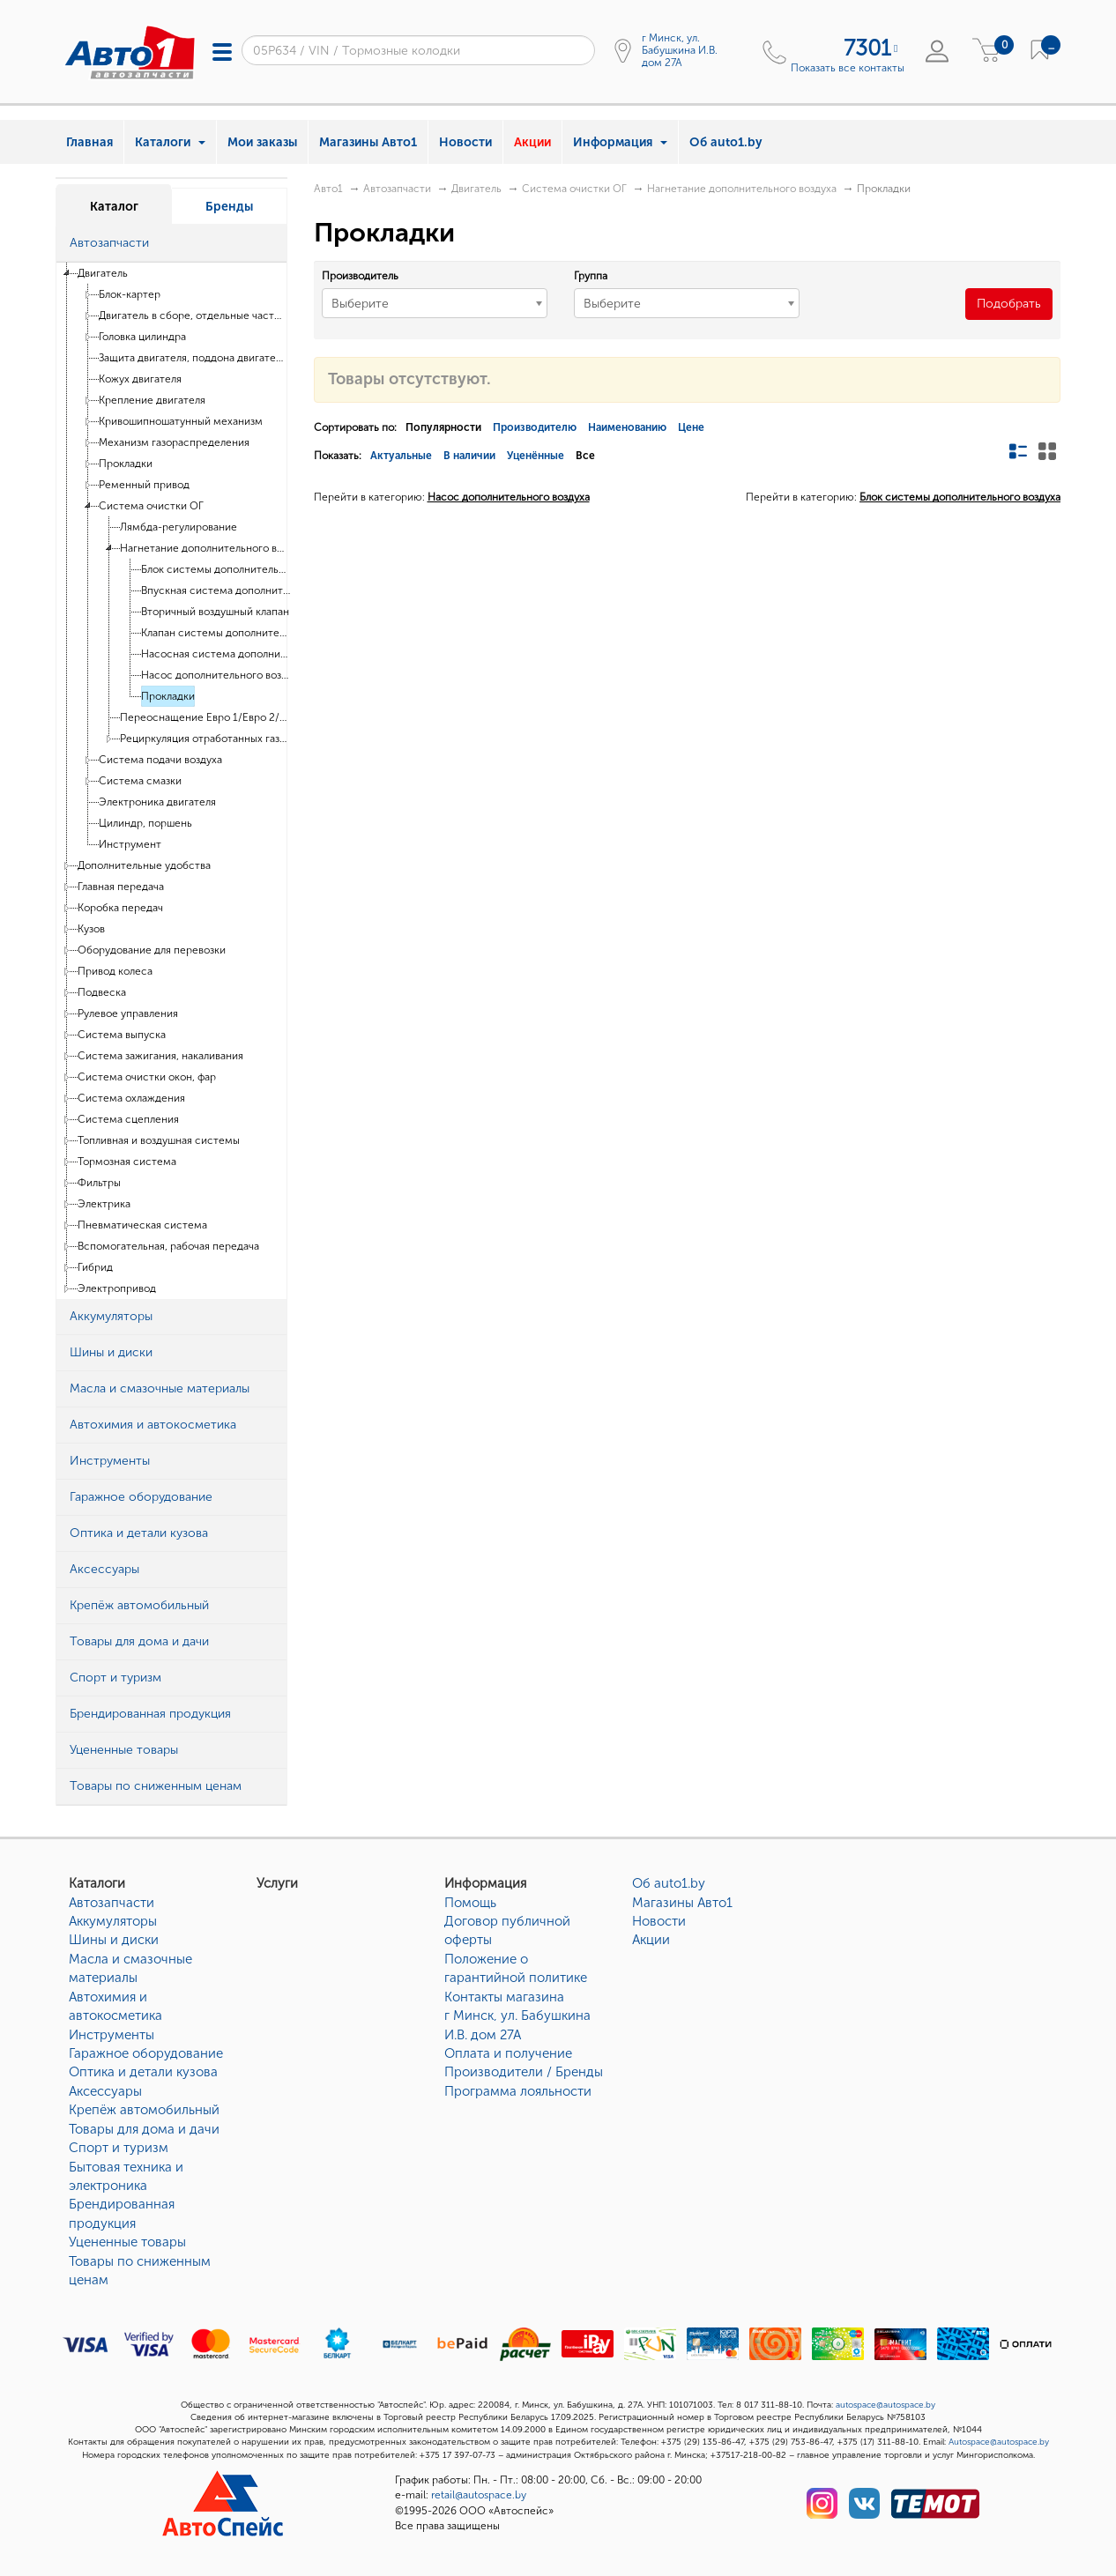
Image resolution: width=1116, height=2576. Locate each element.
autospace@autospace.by (885, 2405)
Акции (532, 142)
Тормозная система (127, 1161)
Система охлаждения (131, 1098)
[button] (268, 243)
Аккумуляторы (113, 1921)
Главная (89, 142)
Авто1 (328, 188)
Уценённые (535, 455)
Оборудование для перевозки (152, 950)
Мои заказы (262, 142)
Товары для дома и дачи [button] (139, 1641)
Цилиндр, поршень (145, 823)
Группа (590, 276)
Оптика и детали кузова (143, 2072)
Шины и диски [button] (111, 1352)
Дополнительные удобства (144, 865)
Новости (465, 142)
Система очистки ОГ (151, 506)
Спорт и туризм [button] (115, 1677)
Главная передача (121, 886)
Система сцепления (128, 1119)
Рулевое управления (128, 1013)
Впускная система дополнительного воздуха (216, 590)
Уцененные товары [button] (124, 1749)
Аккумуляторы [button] (111, 1316)
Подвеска (102, 992)
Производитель (360, 276)
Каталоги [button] (170, 142)
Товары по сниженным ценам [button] (156, 1785)
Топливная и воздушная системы (159, 1140)
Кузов (91, 929)
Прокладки (126, 463)
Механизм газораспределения (174, 442)
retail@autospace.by (478, 2495)
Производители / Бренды (523, 2072)
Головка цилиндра (142, 336)
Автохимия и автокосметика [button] (153, 1424)
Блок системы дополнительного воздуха (216, 569)
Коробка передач (120, 908)
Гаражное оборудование (146, 2053)
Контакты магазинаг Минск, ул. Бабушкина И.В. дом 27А (517, 2016)
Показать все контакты (847, 68)
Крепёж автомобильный (144, 2110)
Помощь (470, 1903)
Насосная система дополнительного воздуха (216, 654)
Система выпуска (122, 1034)
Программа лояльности (517, 2091)
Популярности (443, 427)
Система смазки (140, 781)
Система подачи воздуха (160, 759)
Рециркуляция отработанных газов (204, 738)
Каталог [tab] (114, 206)
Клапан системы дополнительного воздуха (216, 633)
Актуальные (401, 455)
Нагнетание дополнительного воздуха (204, 548)
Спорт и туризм (118, 2148)
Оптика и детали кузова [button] (139, 1533)
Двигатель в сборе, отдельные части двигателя (192, 315)
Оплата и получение (508, 2053)
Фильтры (99, 1183)
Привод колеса (115, 971)
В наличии (469, 455)
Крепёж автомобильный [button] (139, 1605)
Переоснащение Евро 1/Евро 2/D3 (204, 717)
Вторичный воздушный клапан (215, 611)
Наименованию (627, 427)
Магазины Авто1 (368, 142)
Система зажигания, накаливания (160, 1056)
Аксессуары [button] (104, 1569)
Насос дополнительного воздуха (216, 675)
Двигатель (103, 273)
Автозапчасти (397, 188)
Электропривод (117, 1288)
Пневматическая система (142, 1225)
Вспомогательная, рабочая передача (168, 1246)
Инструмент (130, 844)
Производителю (535, 427)
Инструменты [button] (110, 1460)
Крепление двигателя (152, 400)
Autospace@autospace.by (999, 2442)
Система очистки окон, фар (147, 1077)
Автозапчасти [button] (109, 242)
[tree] (171, 781)
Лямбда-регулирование (178, 527)
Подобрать (1009, 303)
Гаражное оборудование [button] (141, 1496)
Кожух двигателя (140, 379)
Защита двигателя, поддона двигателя (192, 358)
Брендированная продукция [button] (150, 1713)
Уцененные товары (127, 2242)
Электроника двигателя (157, 802)
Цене (691, 427)
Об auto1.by (726, 142)
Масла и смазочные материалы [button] (159, 1388)
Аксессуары (105, 2091)
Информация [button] (620, 142)
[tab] (171, 244)
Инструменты (111, 2035)
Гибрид (95, 1267)
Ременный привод (144, 485)
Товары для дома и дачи (144, 2129)
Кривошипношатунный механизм (181, 421)
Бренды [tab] (229, 206)
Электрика (104, 1204)
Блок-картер (129, 294)
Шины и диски (114, 1940)
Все (585, 455)
